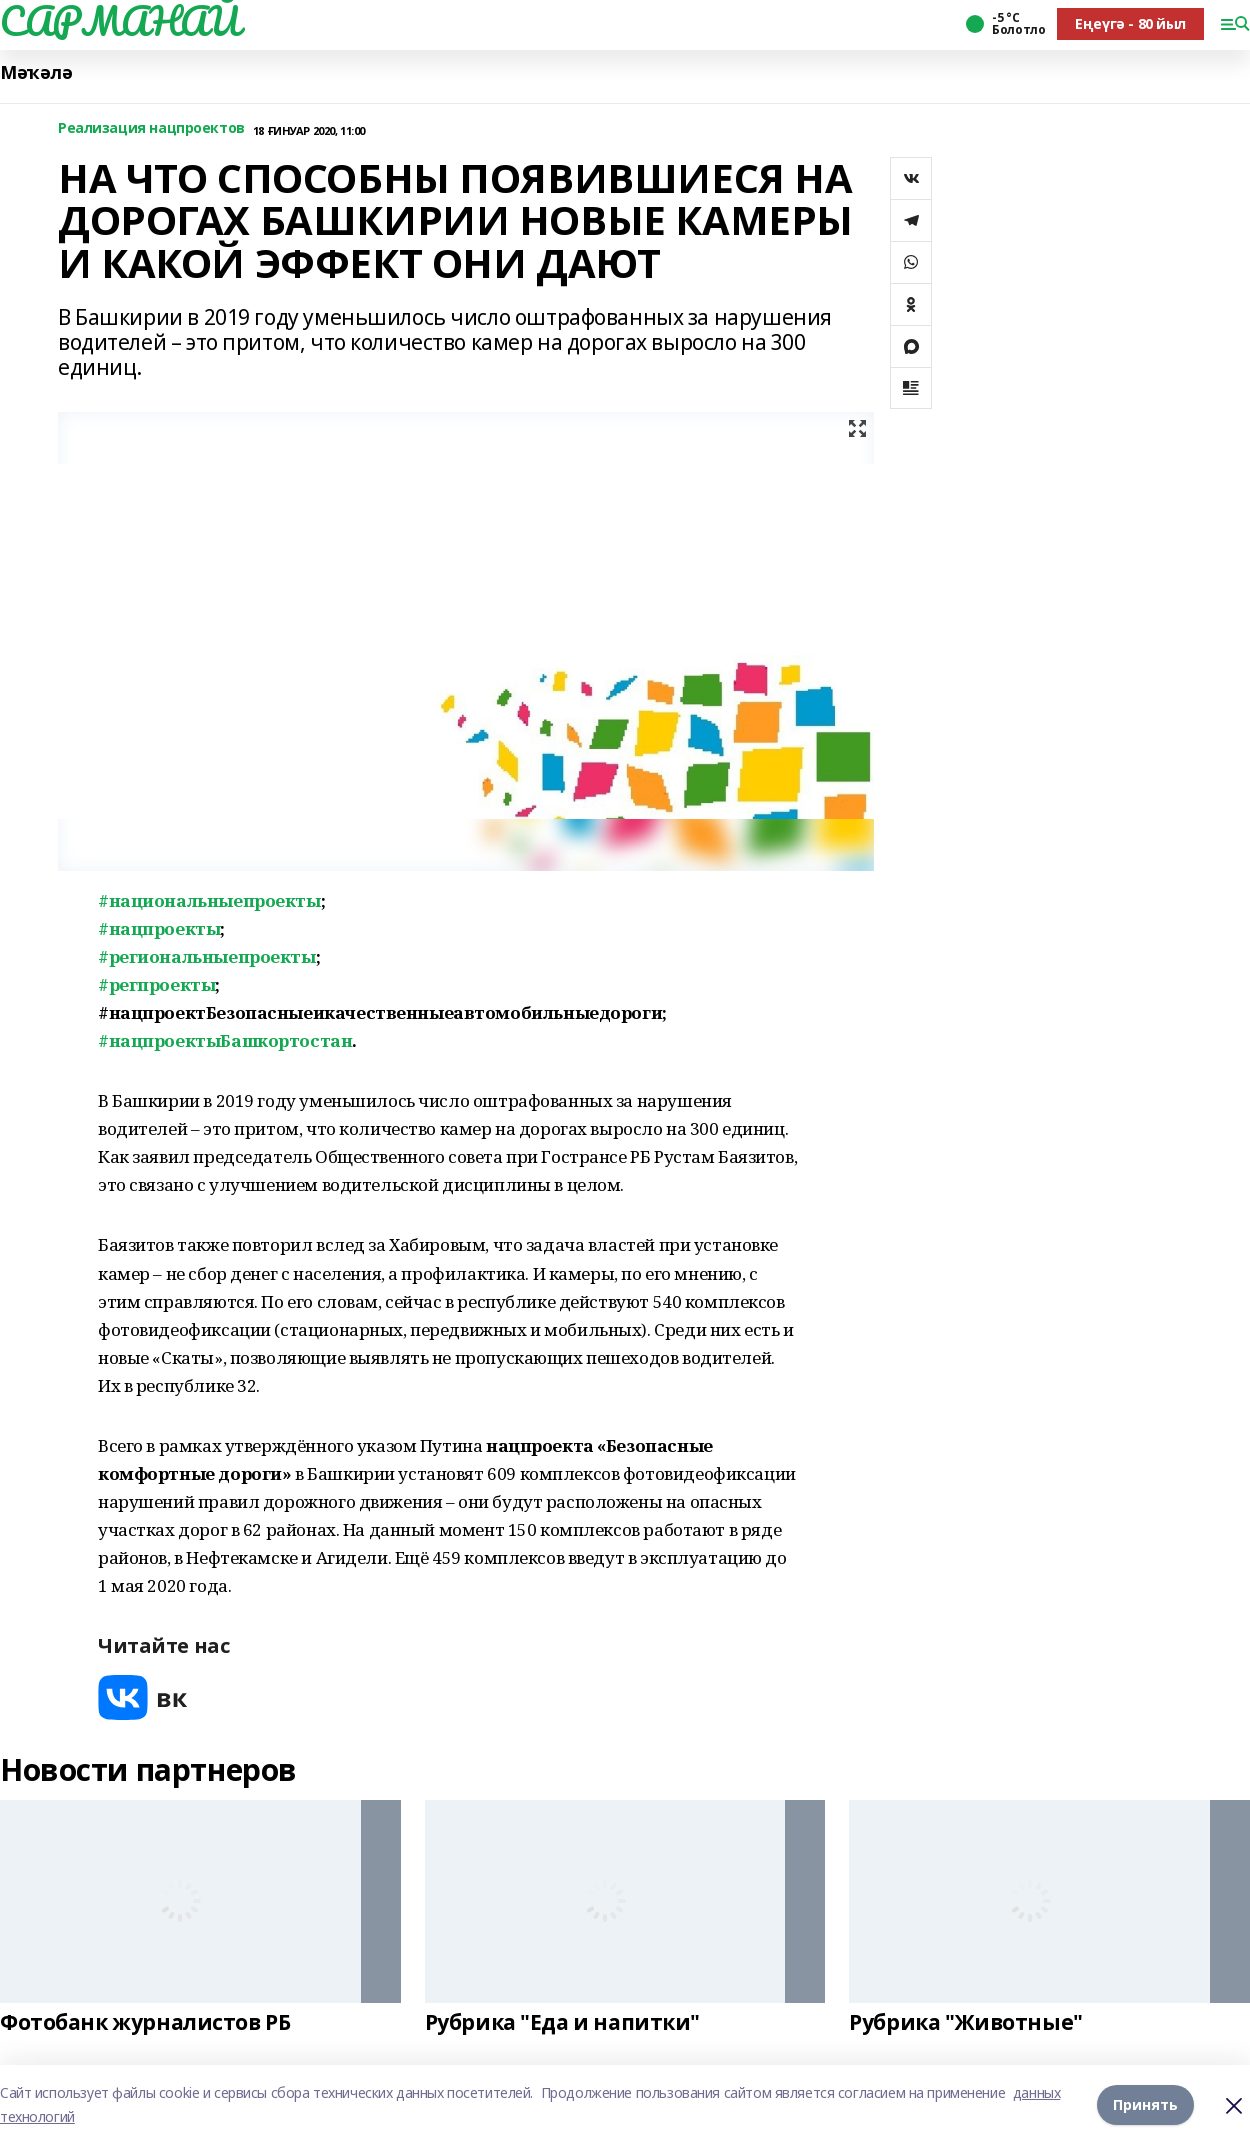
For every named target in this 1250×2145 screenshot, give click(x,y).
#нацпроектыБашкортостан (225, 1040)
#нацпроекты (159, 928)
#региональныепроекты (207, 956)
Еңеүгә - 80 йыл (1130, 23)
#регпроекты (156, 984)
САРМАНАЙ (120, 21)
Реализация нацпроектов (151, 128)
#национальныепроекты (209, 900)
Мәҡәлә (36, 72)
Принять (1145, 2104)
